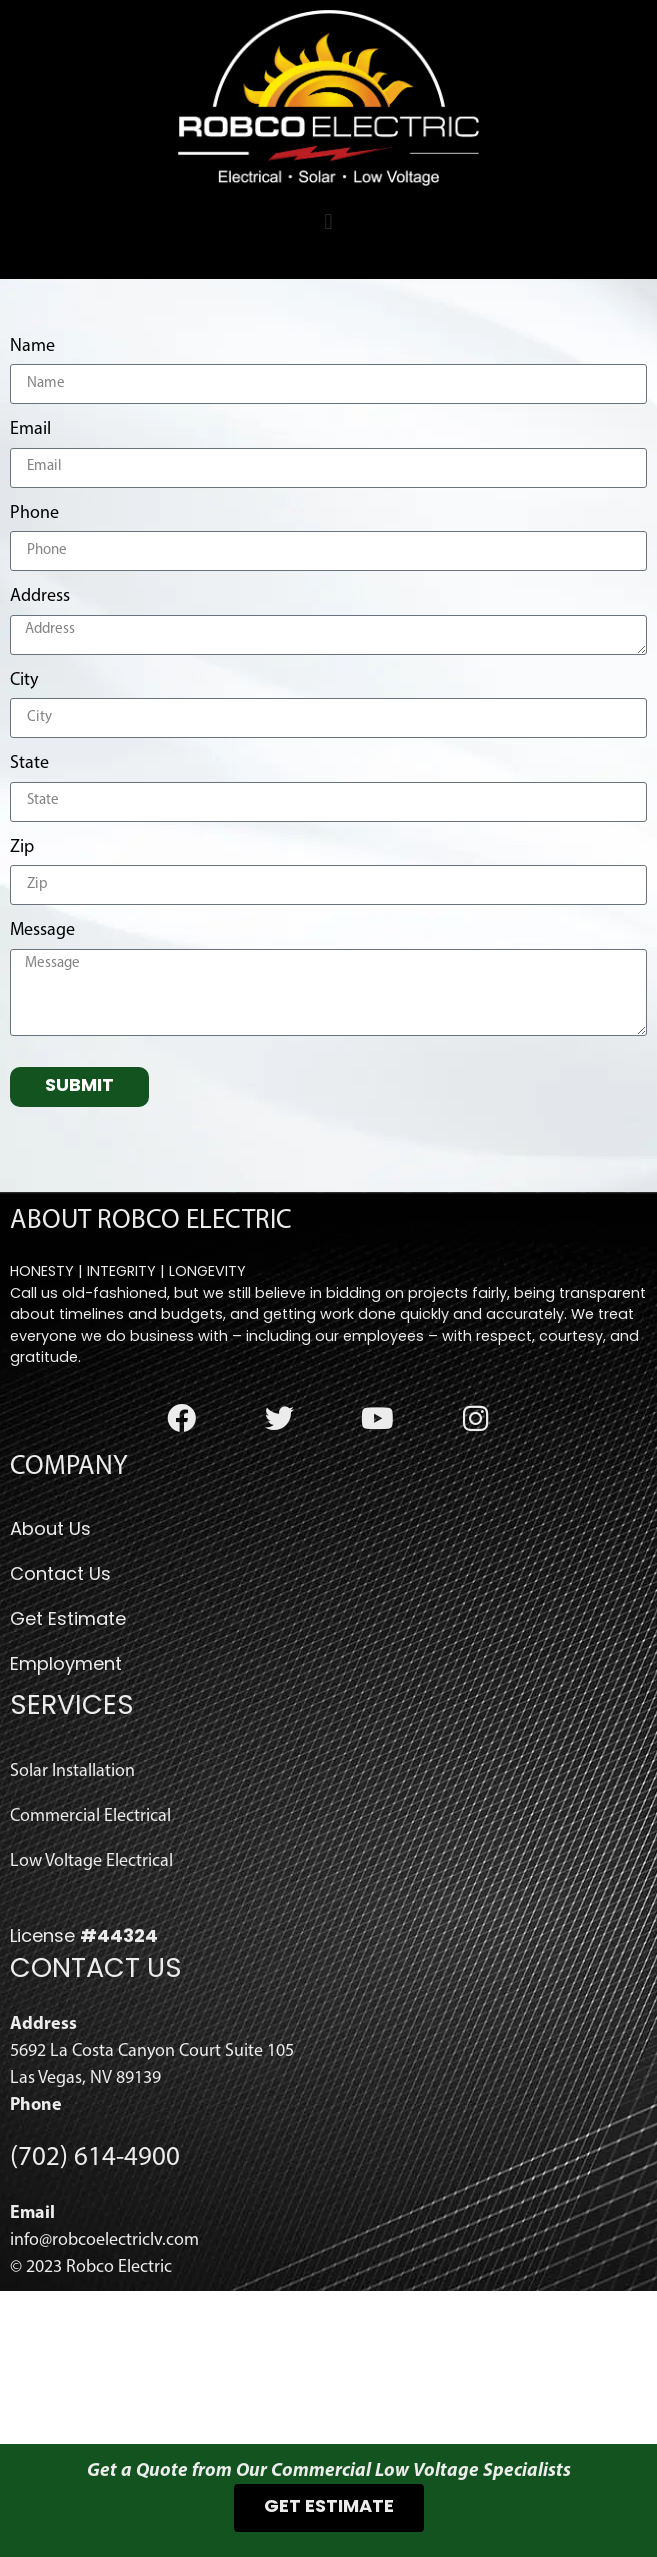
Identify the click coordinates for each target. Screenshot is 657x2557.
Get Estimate (68, 1774)
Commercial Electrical (90, 1969)
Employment (66, 1819)
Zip (22, 1000)
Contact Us (60, 1729)
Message (42, 1083)
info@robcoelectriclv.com (104, 2393)
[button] (328, 222)
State (29, 916)
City (24, 833)
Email (30, 582)
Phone (34, 666)
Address (40, 749)
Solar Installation (72, 1924)
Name (32, 499)
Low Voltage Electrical (91, 2014)
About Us (50, 1684)
